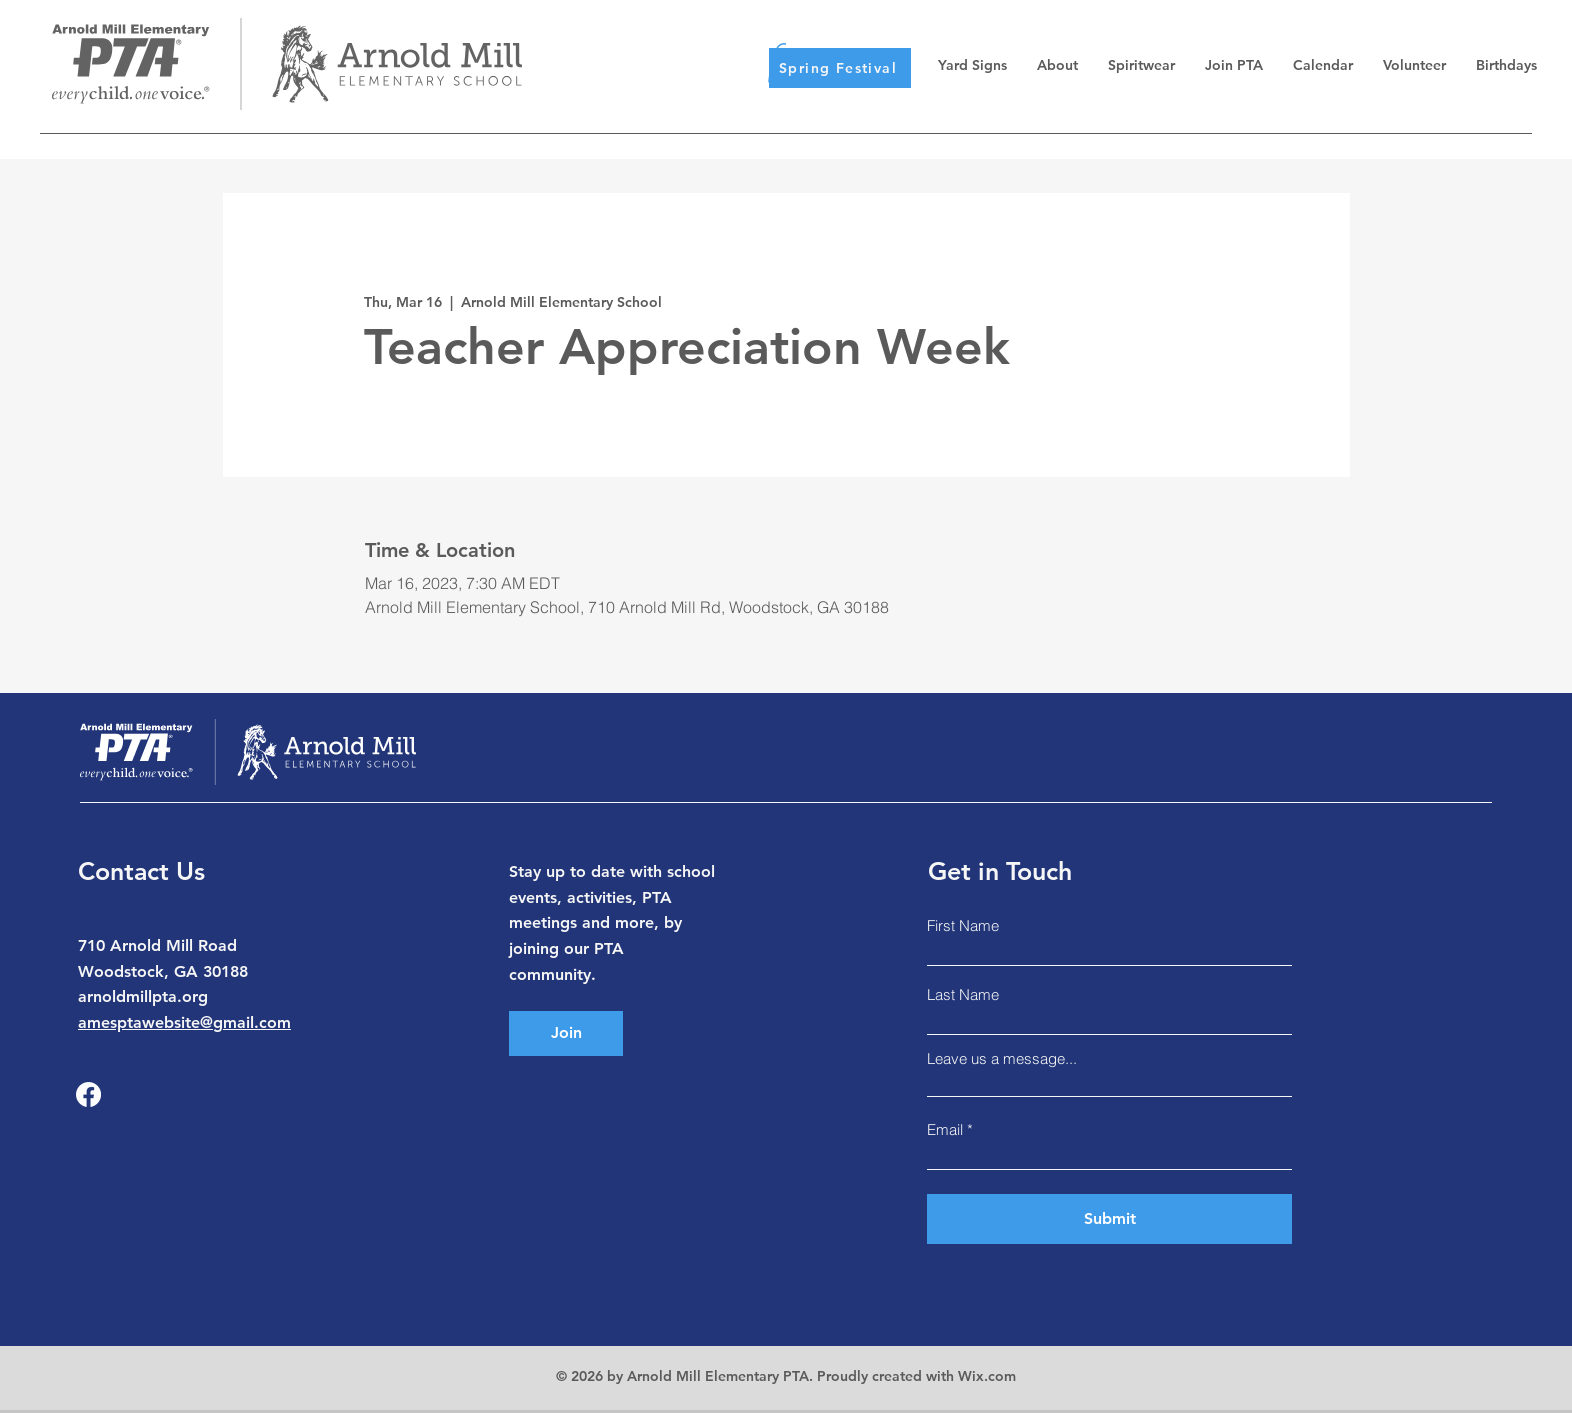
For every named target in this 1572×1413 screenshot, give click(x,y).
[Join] (566, 1033)
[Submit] (1109, 1219)
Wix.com (987, 1376)
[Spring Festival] (840, 68)
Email (945, 1129)
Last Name (963, 994)
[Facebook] (88, 1094)
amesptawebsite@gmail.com (184, 1022)
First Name (963, 925)
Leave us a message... (1002, 1058)
